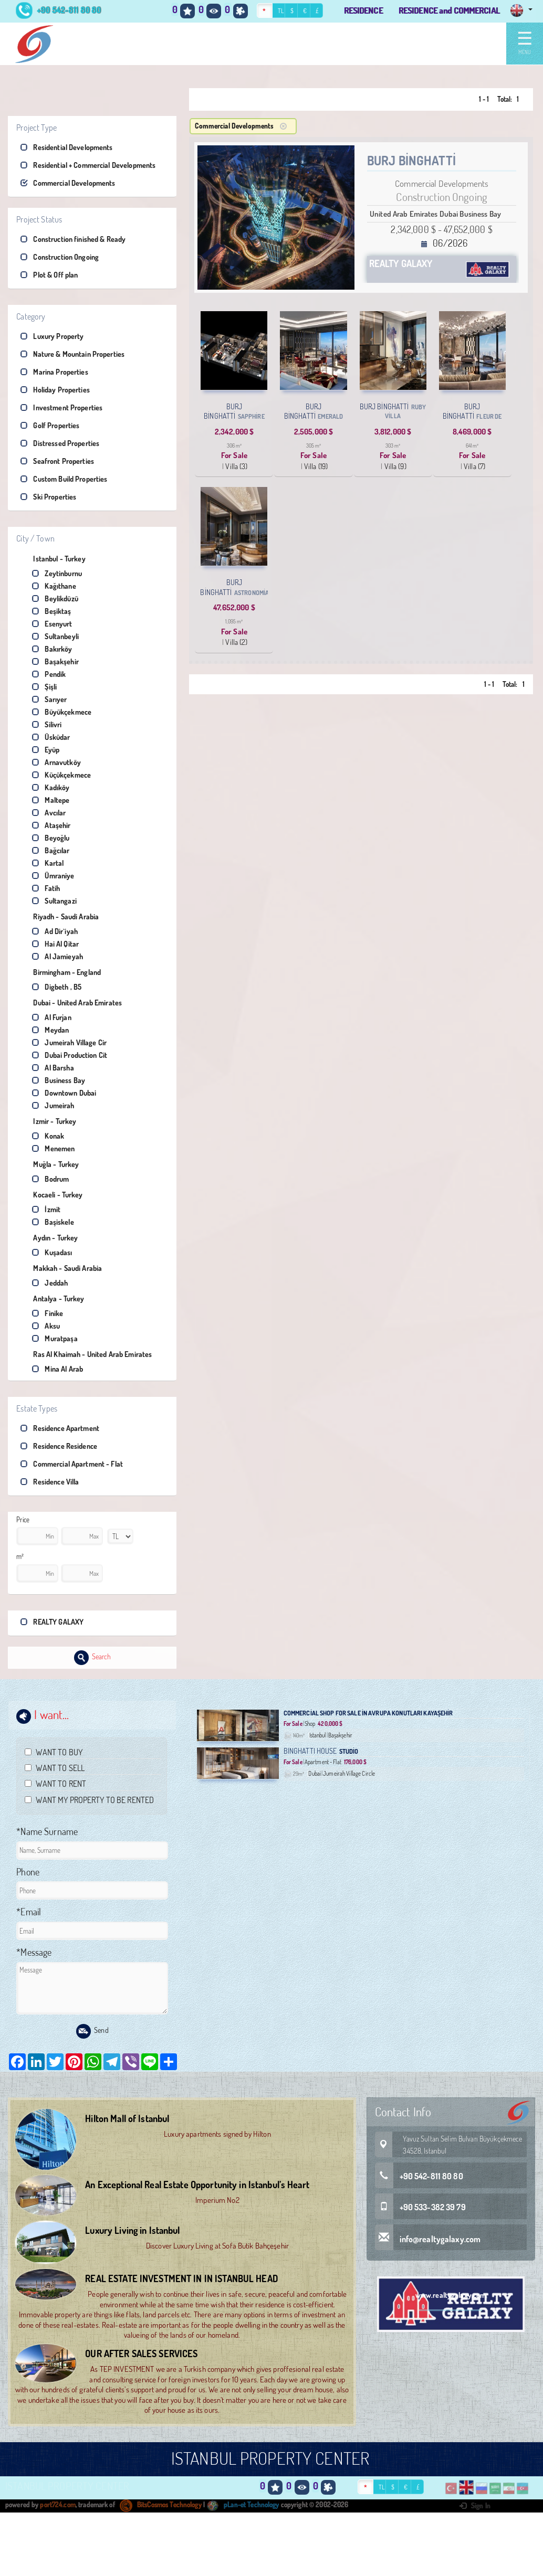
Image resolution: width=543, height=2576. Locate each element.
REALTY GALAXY (51, 1621)
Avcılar (49, 812)
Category (30, 316)
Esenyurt (52, 623)
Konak (48, 1135)
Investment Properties (61, 407)
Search (92, 1657)
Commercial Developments (67, 182)
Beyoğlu (50, 837)
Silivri (46, 724)
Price (22, 1519)
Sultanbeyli (55, 636)
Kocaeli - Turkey (51, 1194)
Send (92, 2031)
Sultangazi (54, 900)
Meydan (50, 1029)
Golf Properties (49, 425)
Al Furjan (51, 1017)
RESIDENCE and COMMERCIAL (449, 10)
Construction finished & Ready (73, 239)
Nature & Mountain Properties (72, 353)
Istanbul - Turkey (52, 558)
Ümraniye (53, 875)
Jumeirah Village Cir (69, 1042)
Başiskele (53, 1221)
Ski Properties (48, 496)
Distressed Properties (59, 443)
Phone (27, 1872)
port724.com (57, 2504)
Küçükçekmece (61, 774)
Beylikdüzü (55, 598)
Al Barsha (53, 1067)
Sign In (475, 2505)
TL (281, 11)
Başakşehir (55, 661)
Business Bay (58, 1080)
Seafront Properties (57, 461)
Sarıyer (49, 699)
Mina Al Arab (57, 1368)
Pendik (49, 674)
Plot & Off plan (49, 274)
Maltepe (50, 800)
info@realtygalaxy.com (428, 2238)
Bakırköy (52, 648)
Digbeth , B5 (56, 986)
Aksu (46, 1325)
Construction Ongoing (59, 256)
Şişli (44, 686)
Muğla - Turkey (49, 1164)
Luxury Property (51, 336)
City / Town (35, 538)
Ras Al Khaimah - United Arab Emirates (86, 1354)
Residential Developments (66, 147)
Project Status (39, 219)
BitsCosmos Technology (161, 2504)
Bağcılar (50, 850)
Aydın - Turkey (49, 1237)
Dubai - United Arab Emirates (71, 1002)
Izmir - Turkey (48, 1121)
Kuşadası (52, 1252)
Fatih (46, 888)
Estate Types (36, 1408)
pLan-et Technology (242, 2504)
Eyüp (45, 749)
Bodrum (50, 1178)
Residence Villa (49, 1481)
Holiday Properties (54, 389)
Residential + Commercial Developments (87, 165)
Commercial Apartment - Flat (71, 1463)
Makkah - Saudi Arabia (61, 1268)
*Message (33, 1952)
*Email (28, 1911)
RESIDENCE (363, 10)
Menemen (53, 1148)
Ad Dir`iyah (55, 931)
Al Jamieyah (57, 956)
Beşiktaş (51, 611)
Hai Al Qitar (55, 943)
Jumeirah (53, 1105)
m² (20, 1556)
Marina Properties (54, 371)
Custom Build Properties (63, 478)
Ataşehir (51, 825)
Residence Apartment (59, 1428)
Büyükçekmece (61, 711)
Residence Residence (58, 1445)
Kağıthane (54, 585)
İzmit (46, 1209)
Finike (47, 1313)
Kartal (48, 862)
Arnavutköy (56, 762)
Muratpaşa (54, 1338)
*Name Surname (47, 1831)
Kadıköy (50, 787)
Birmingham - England (60, 972)
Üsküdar (51, 737)
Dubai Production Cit (69, 1055)
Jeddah (50, 1282)
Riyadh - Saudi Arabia (59, 916)
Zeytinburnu (57, 573)
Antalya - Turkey (52, 1298)
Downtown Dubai (64, 1092)
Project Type (36, 127)
